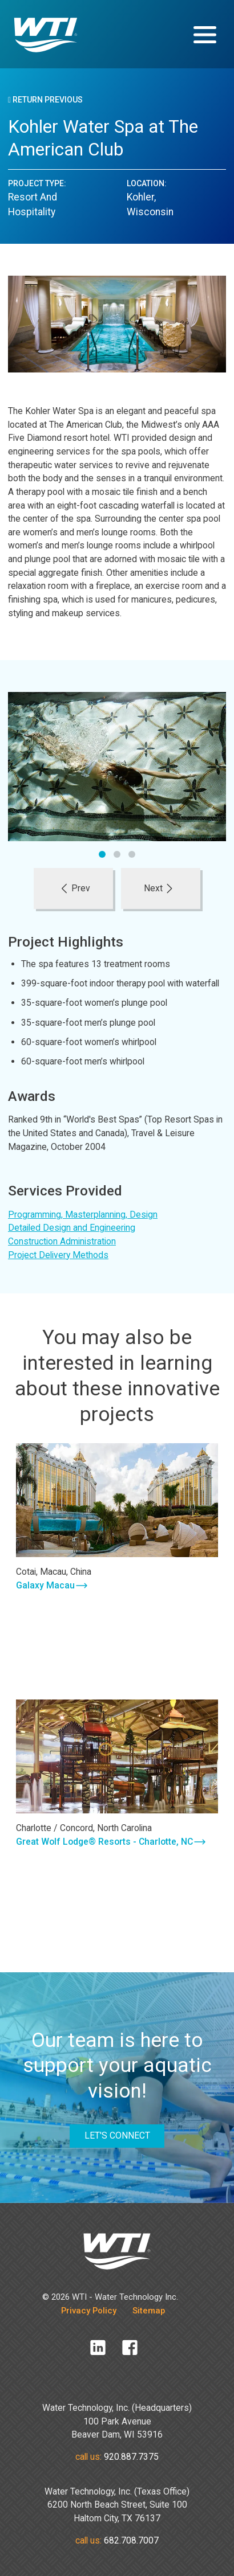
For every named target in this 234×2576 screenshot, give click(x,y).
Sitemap (148, 2310)
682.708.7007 (131, 2540)
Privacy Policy (88, 2310)
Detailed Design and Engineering (71, 1227)
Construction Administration (62, 1241)
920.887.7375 (131, 2456)
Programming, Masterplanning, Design (83, 1214)
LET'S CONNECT (117, 2135)
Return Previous (45, 99)
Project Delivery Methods (58, 1255)
